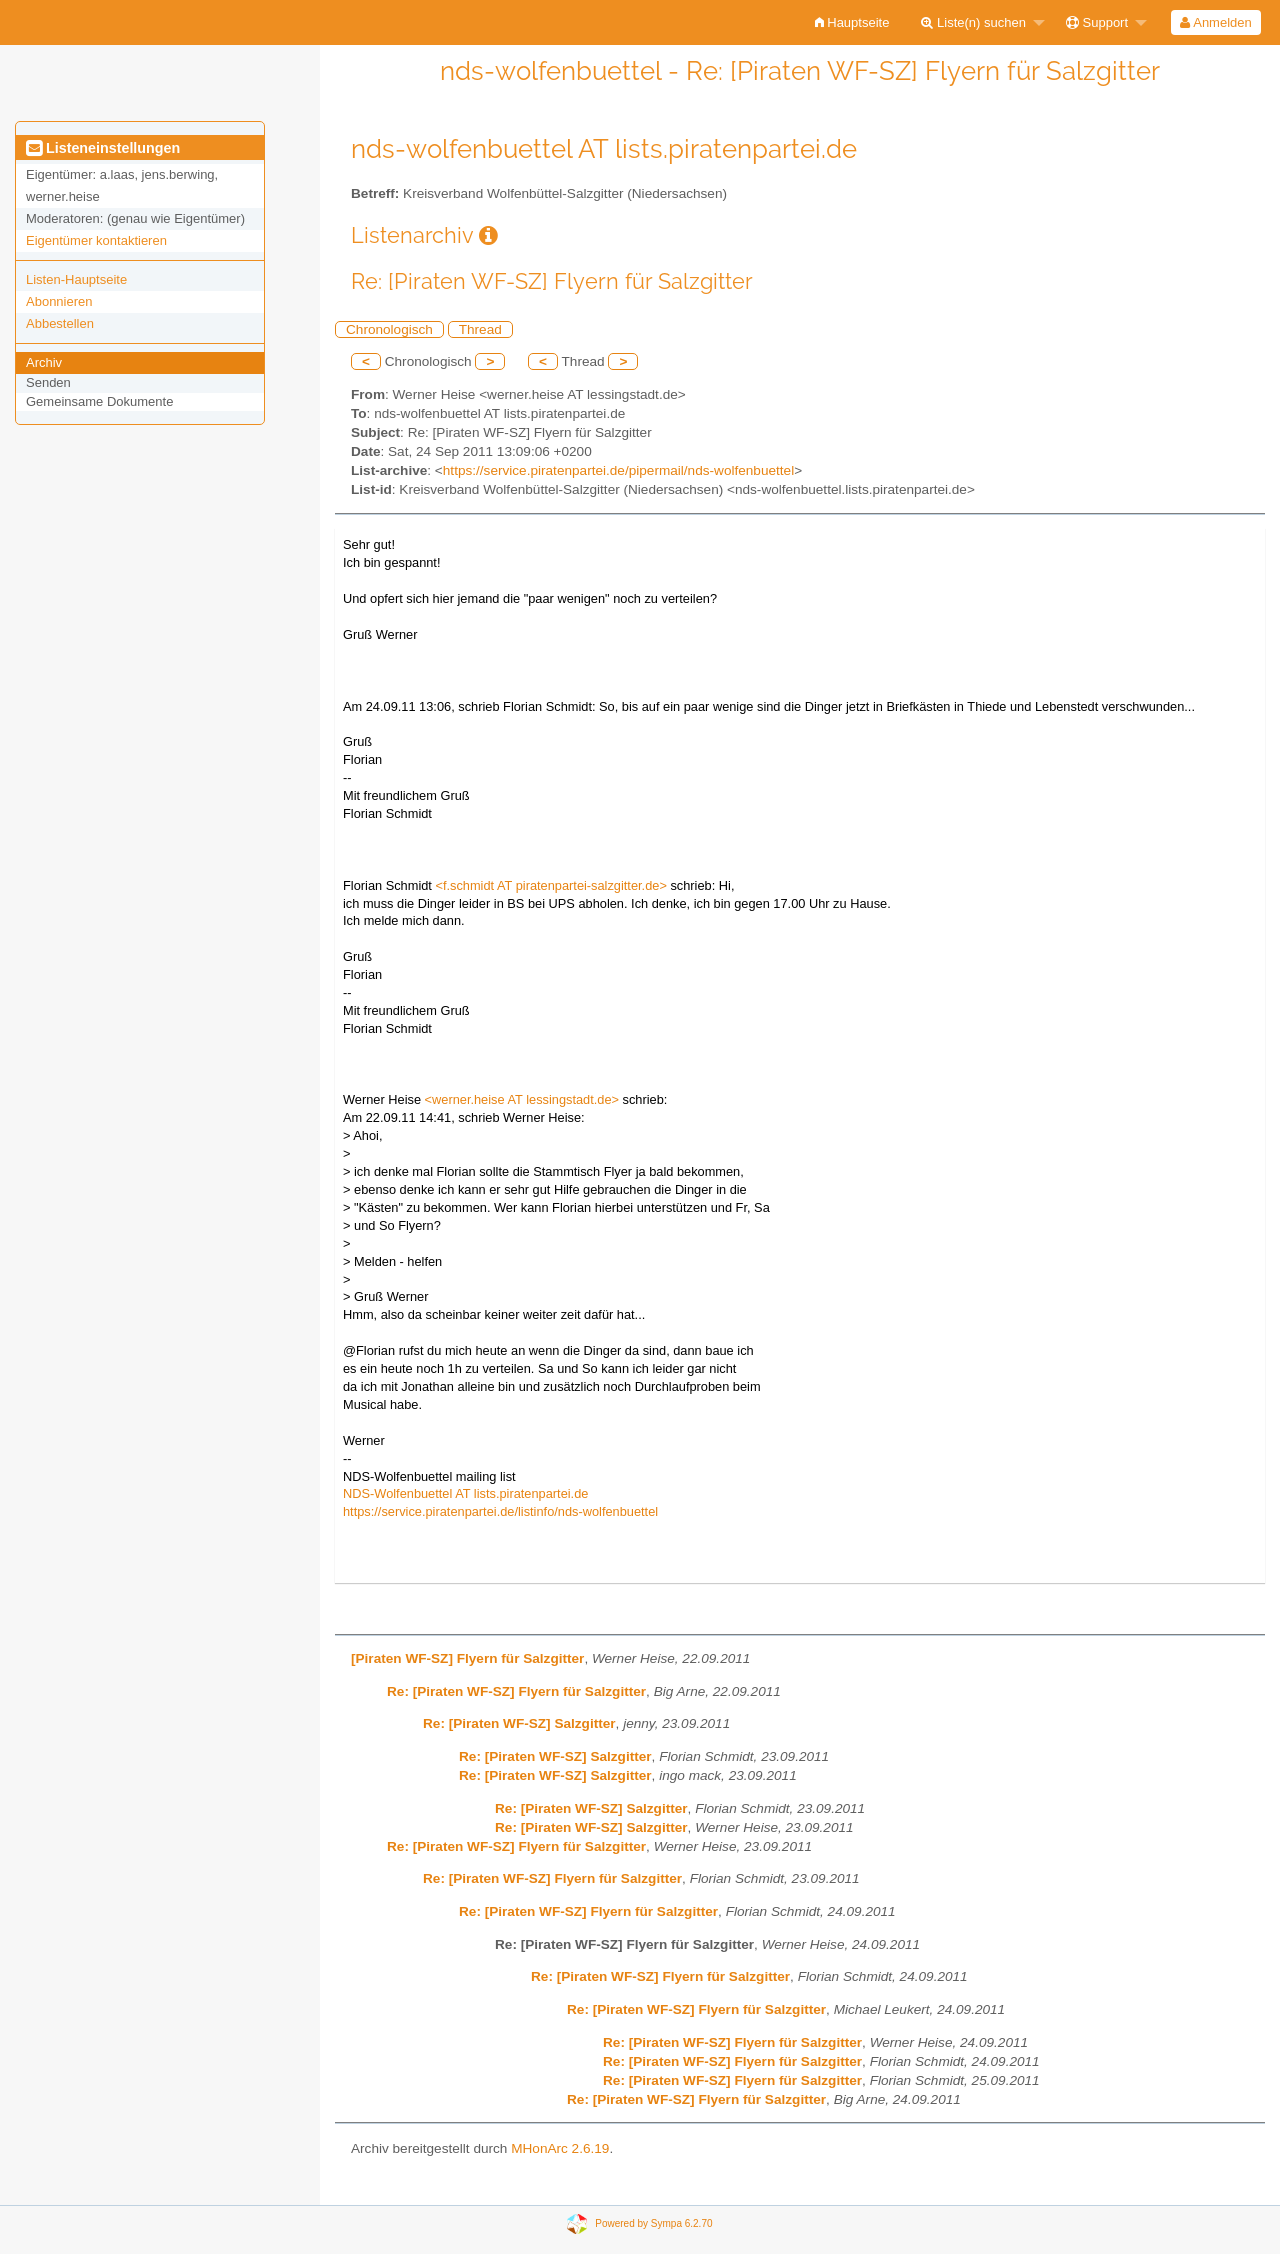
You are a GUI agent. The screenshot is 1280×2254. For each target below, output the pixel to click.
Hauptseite (852, 22)
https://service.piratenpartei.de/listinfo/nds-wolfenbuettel (500, 1511)
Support (1097, 22)
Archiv (44, 362)
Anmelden (1215, 22)
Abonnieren (59, 301)
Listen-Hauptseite (76, 279)
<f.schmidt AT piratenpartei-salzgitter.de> (550, 885)
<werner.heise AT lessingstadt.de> (522, 1099)
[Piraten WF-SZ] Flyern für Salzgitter (467, 1658)
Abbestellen (60, 323)
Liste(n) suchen (973, 22)
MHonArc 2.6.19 (560, 2148)
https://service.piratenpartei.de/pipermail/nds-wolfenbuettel (618, 470)
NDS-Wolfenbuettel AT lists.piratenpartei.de (465, 1493)
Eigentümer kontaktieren (96, 240)
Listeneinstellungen (103, 148)
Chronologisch (389, 329)
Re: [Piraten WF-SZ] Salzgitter (519, 1723)
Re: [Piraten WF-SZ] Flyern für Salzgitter (516, 1691)
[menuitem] (852, 22)
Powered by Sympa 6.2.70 (653, 2223)
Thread (480, 329)
